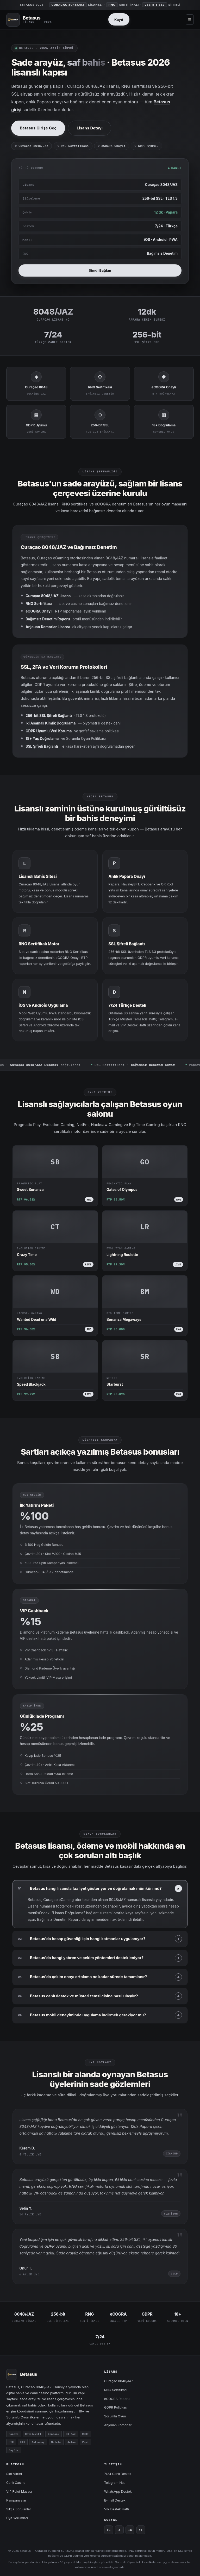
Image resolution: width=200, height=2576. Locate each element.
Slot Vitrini (14, 2474)
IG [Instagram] (130, 2530)
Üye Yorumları (17, 2518)
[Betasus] (29, 19)
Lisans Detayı (90, 128)
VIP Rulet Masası (19, 2491)
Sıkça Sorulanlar (18, 2509)
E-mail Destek (115, 2500)
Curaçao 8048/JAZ (118, 2381)
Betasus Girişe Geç (38, 128)
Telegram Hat (114, 2483)
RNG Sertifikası (115, 2390)
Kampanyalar (16, 2500)
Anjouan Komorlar (118, 2425)
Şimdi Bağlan (100, 276)
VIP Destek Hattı (116, 2509)
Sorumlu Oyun (115, 2416)
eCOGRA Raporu (117, 2399)
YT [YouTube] (141, 2530)
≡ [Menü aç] (189, 19)
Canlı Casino (16, 2483)
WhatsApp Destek (118, 2491)
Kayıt (118, 19)
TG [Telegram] (109, 2530)
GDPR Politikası (116, 2407)
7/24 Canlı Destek (117, 2474)
